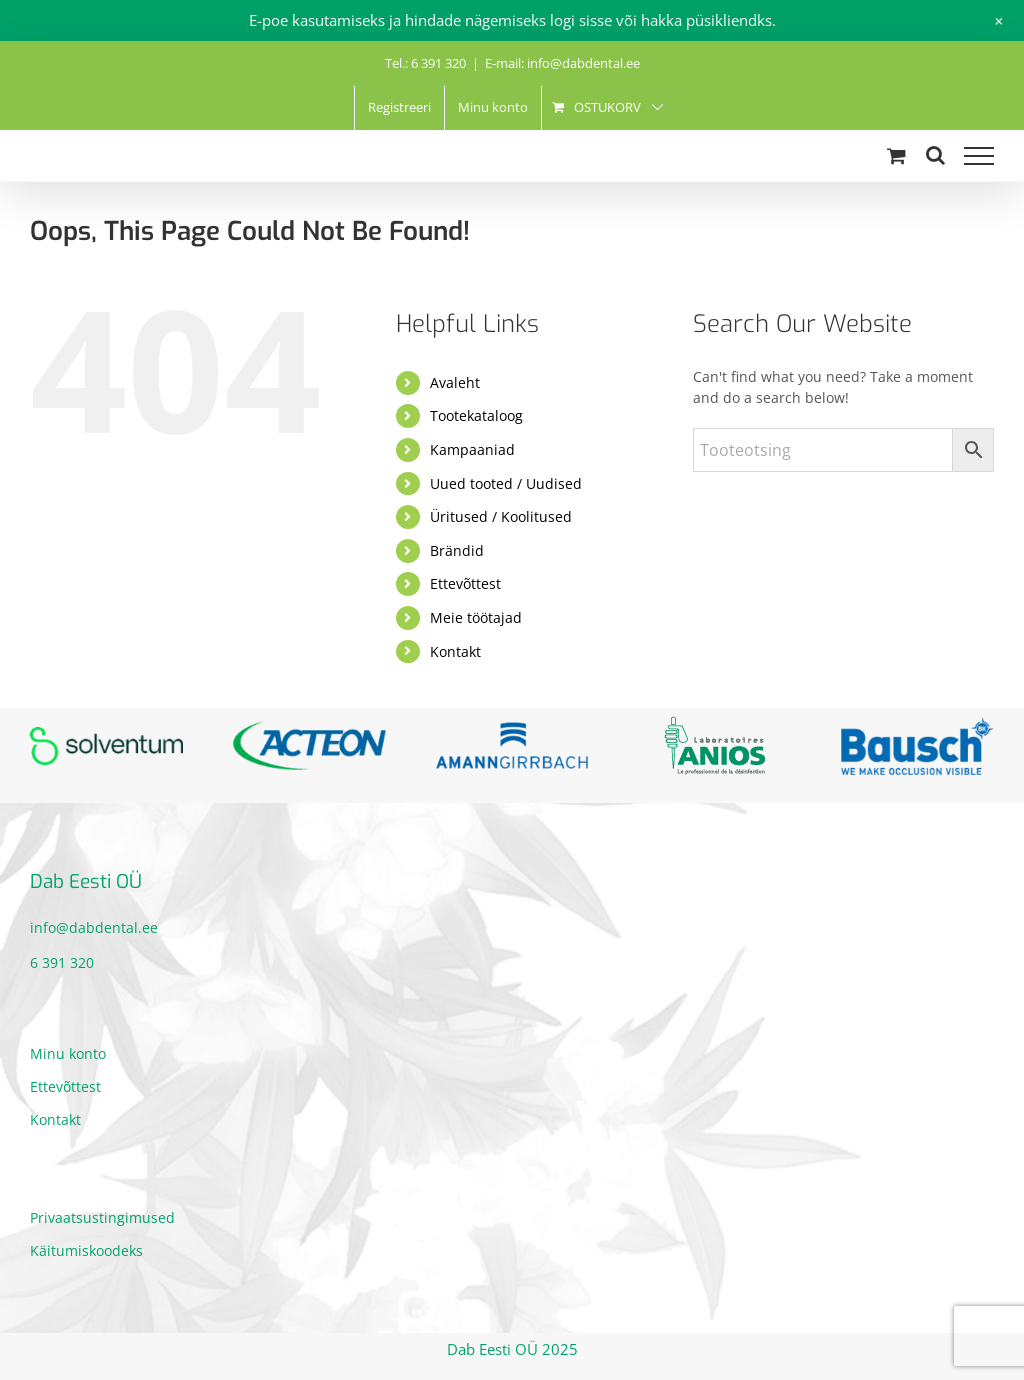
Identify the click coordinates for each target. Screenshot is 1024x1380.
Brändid (457, 550)
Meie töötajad (476, 617)
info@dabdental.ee (94, 927)
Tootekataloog (476, 415)
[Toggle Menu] (979, 156)
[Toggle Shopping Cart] (896, 155)
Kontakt (455, 651)
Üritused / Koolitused (501, 516)
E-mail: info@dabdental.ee (562, 63)
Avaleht (455, 382)
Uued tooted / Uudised (506, 483)
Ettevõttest (465, 583)
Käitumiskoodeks (86, 1250)
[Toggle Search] (935, 155)
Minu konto (68, 1053)
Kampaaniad (472, 449)
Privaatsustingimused (102, 1217)
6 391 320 (62, 962)
